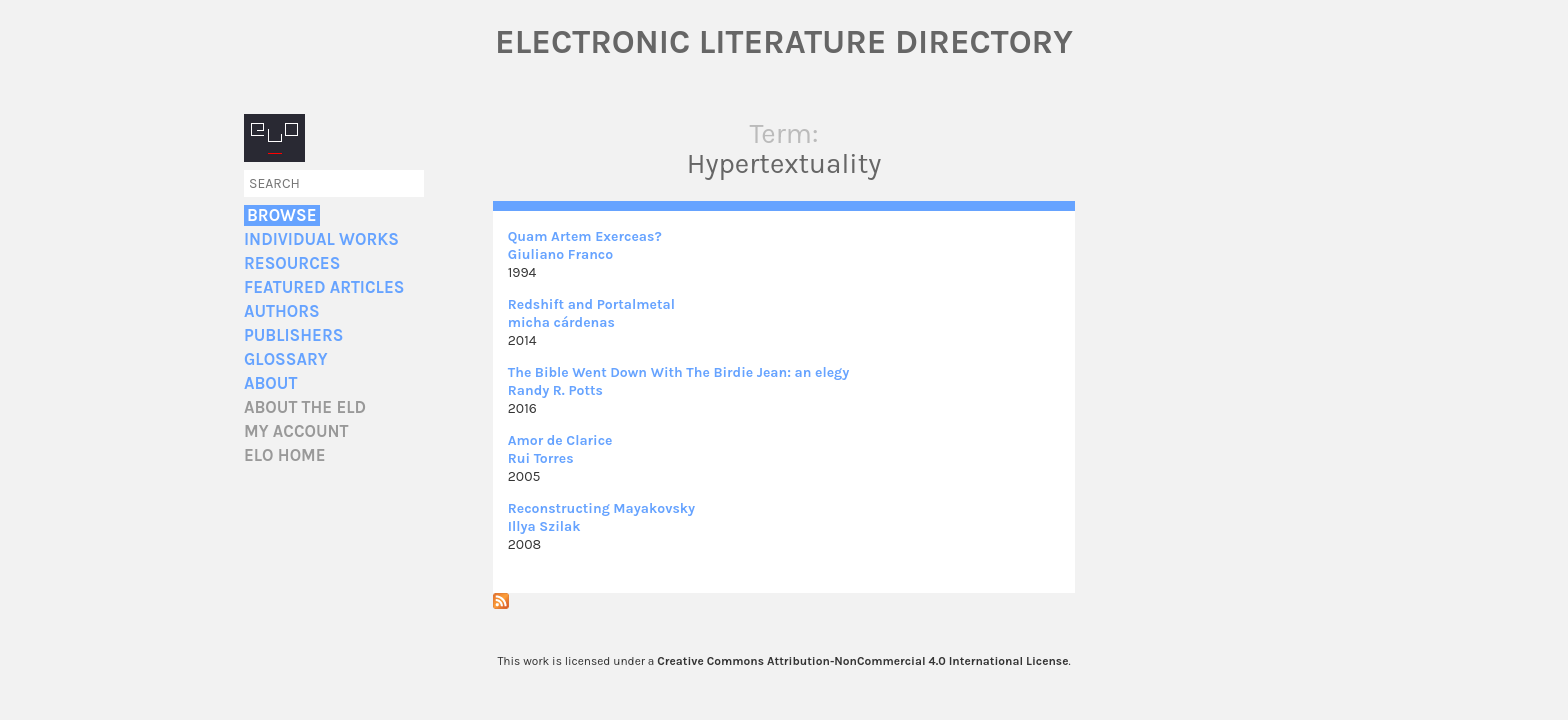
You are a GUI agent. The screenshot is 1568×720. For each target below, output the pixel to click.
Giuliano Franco (560, 254)
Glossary (286, 359)
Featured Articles (324, 287)
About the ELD (305, 407)
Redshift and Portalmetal (591, 304)
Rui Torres (541, 458)
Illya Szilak (544, 526)
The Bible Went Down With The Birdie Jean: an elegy (679, 372)
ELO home (285, 455)
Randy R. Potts (555, 390)
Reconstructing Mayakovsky (601, 508)
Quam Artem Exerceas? (585, 236)
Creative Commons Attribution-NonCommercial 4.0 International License (862, 661)
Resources (292, 263)
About (270, 383)
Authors (282, 311)
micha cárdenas (561, 322)
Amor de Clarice (560, 440)
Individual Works (321, 239)
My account (296, 431)
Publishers (293, 335)
